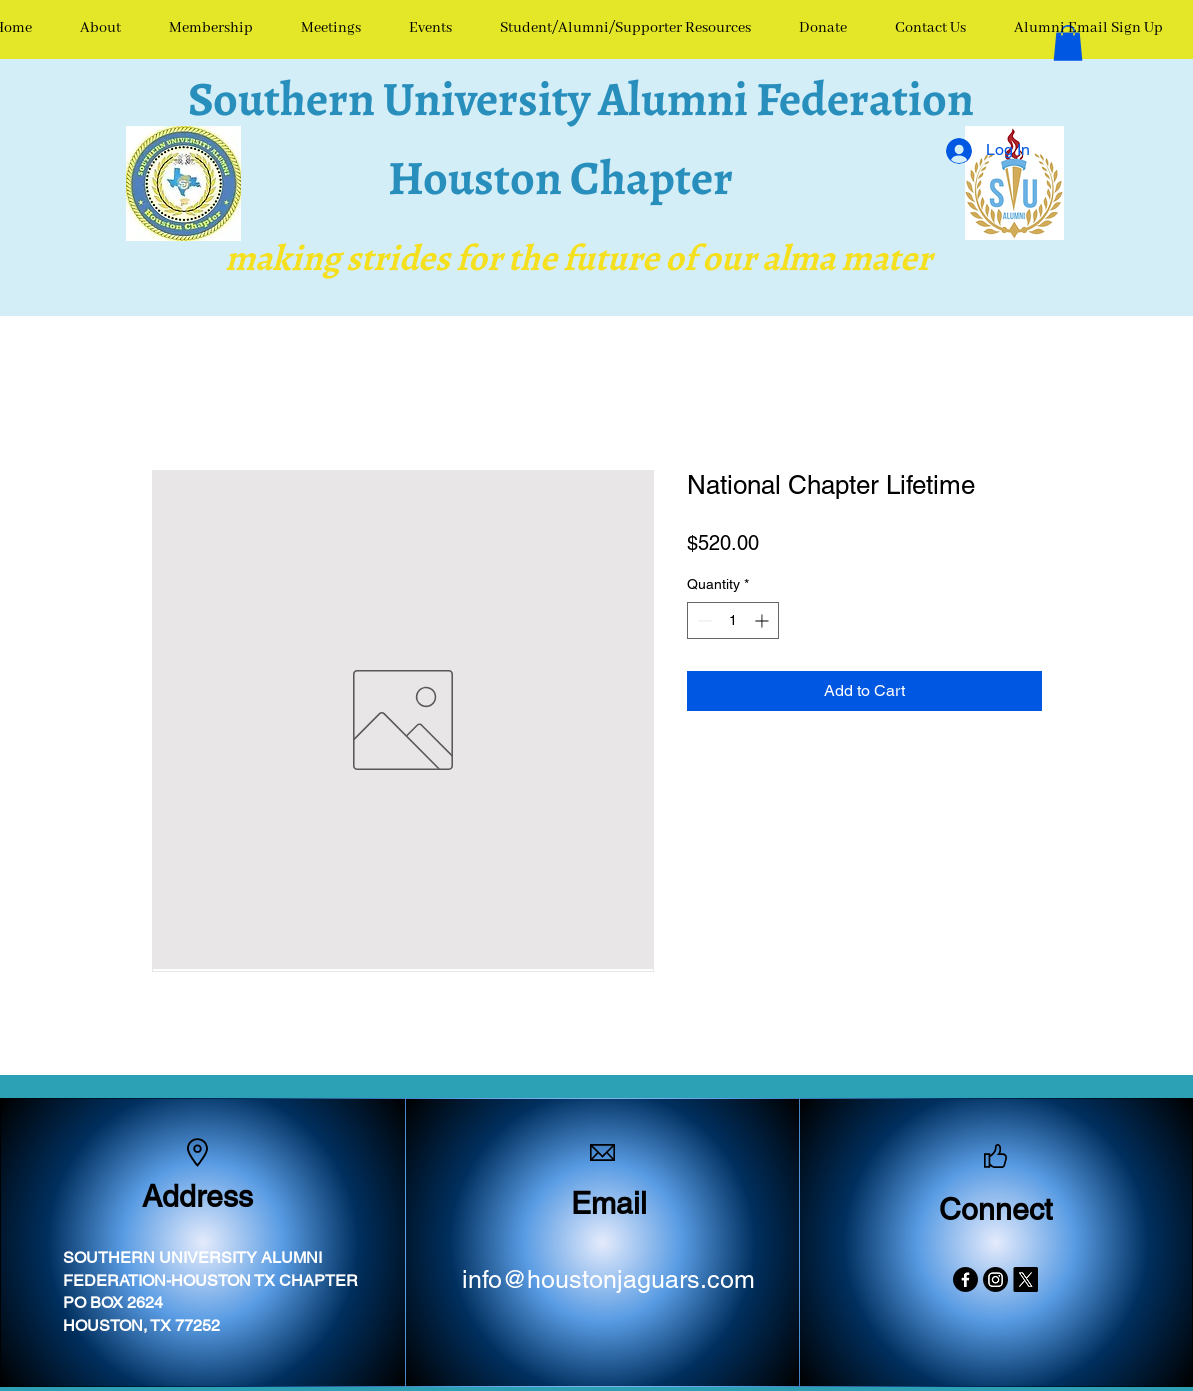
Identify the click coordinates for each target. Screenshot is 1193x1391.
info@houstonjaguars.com (608, 1279)
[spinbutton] (733, 620)
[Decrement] (702, 620)
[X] (1025, 1279)
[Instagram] (995, 1279)
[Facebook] (965, 1279)
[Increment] (763, 620)
